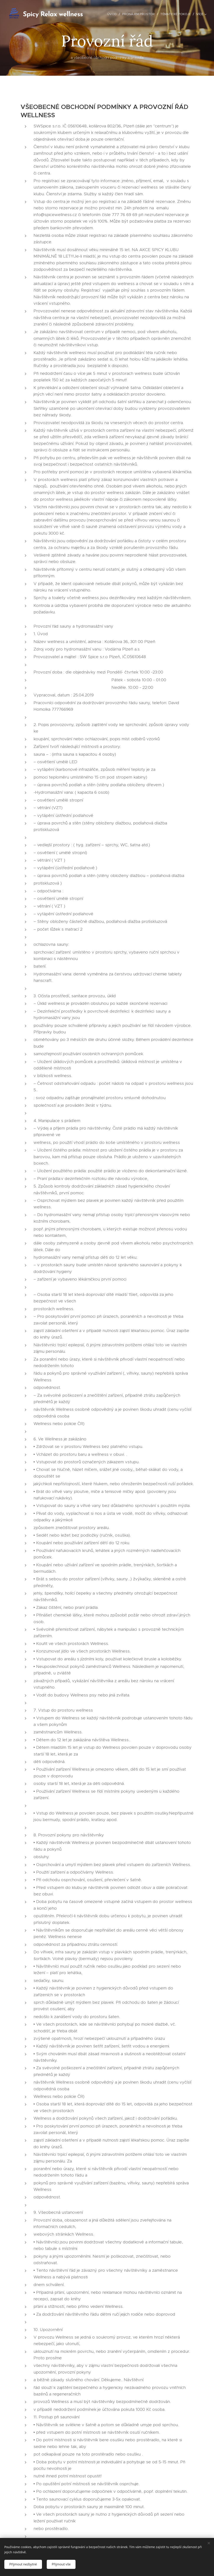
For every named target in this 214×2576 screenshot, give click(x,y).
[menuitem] (113, 14)
